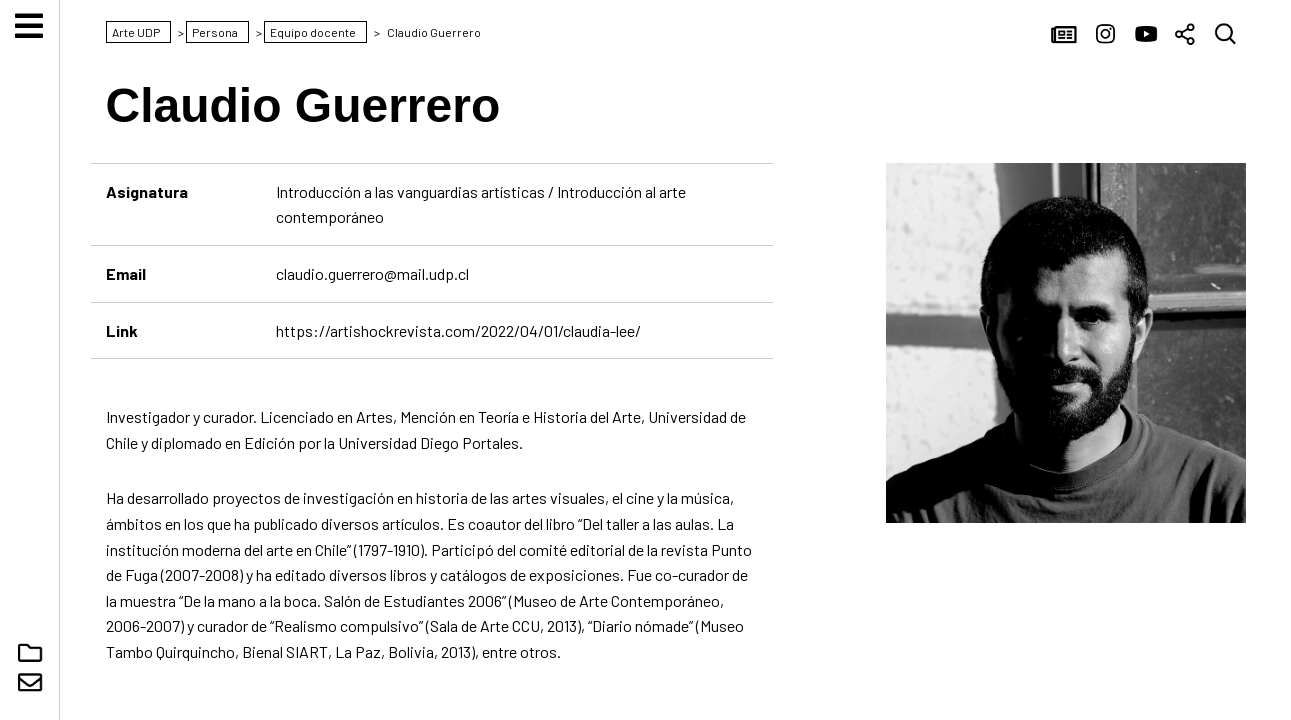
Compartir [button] (1186, 35)
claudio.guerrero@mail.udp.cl (372, 273)
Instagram (1106, 35)
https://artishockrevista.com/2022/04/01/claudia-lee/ (458, 330)
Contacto (30, 682)
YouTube (1146, 35)
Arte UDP (29, 359)
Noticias (1066, 35)
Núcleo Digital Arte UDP (30, 652)
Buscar (1226, 35)
